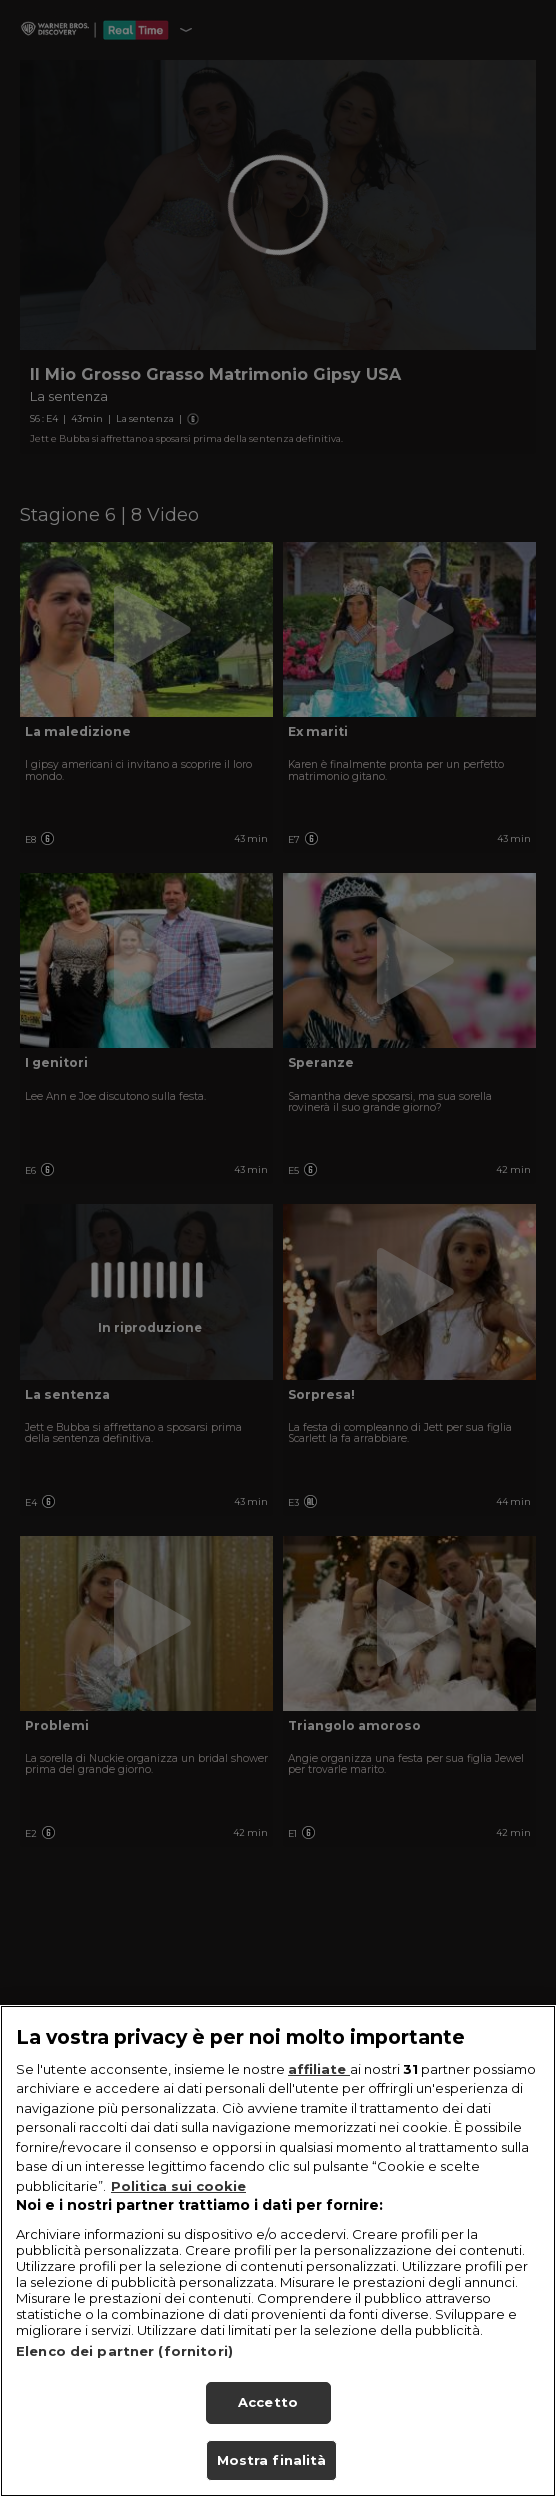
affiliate (319, 2095)
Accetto (268, 2428)
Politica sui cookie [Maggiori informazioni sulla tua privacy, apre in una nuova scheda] (178, 2212)
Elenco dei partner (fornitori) (124, 2377)
